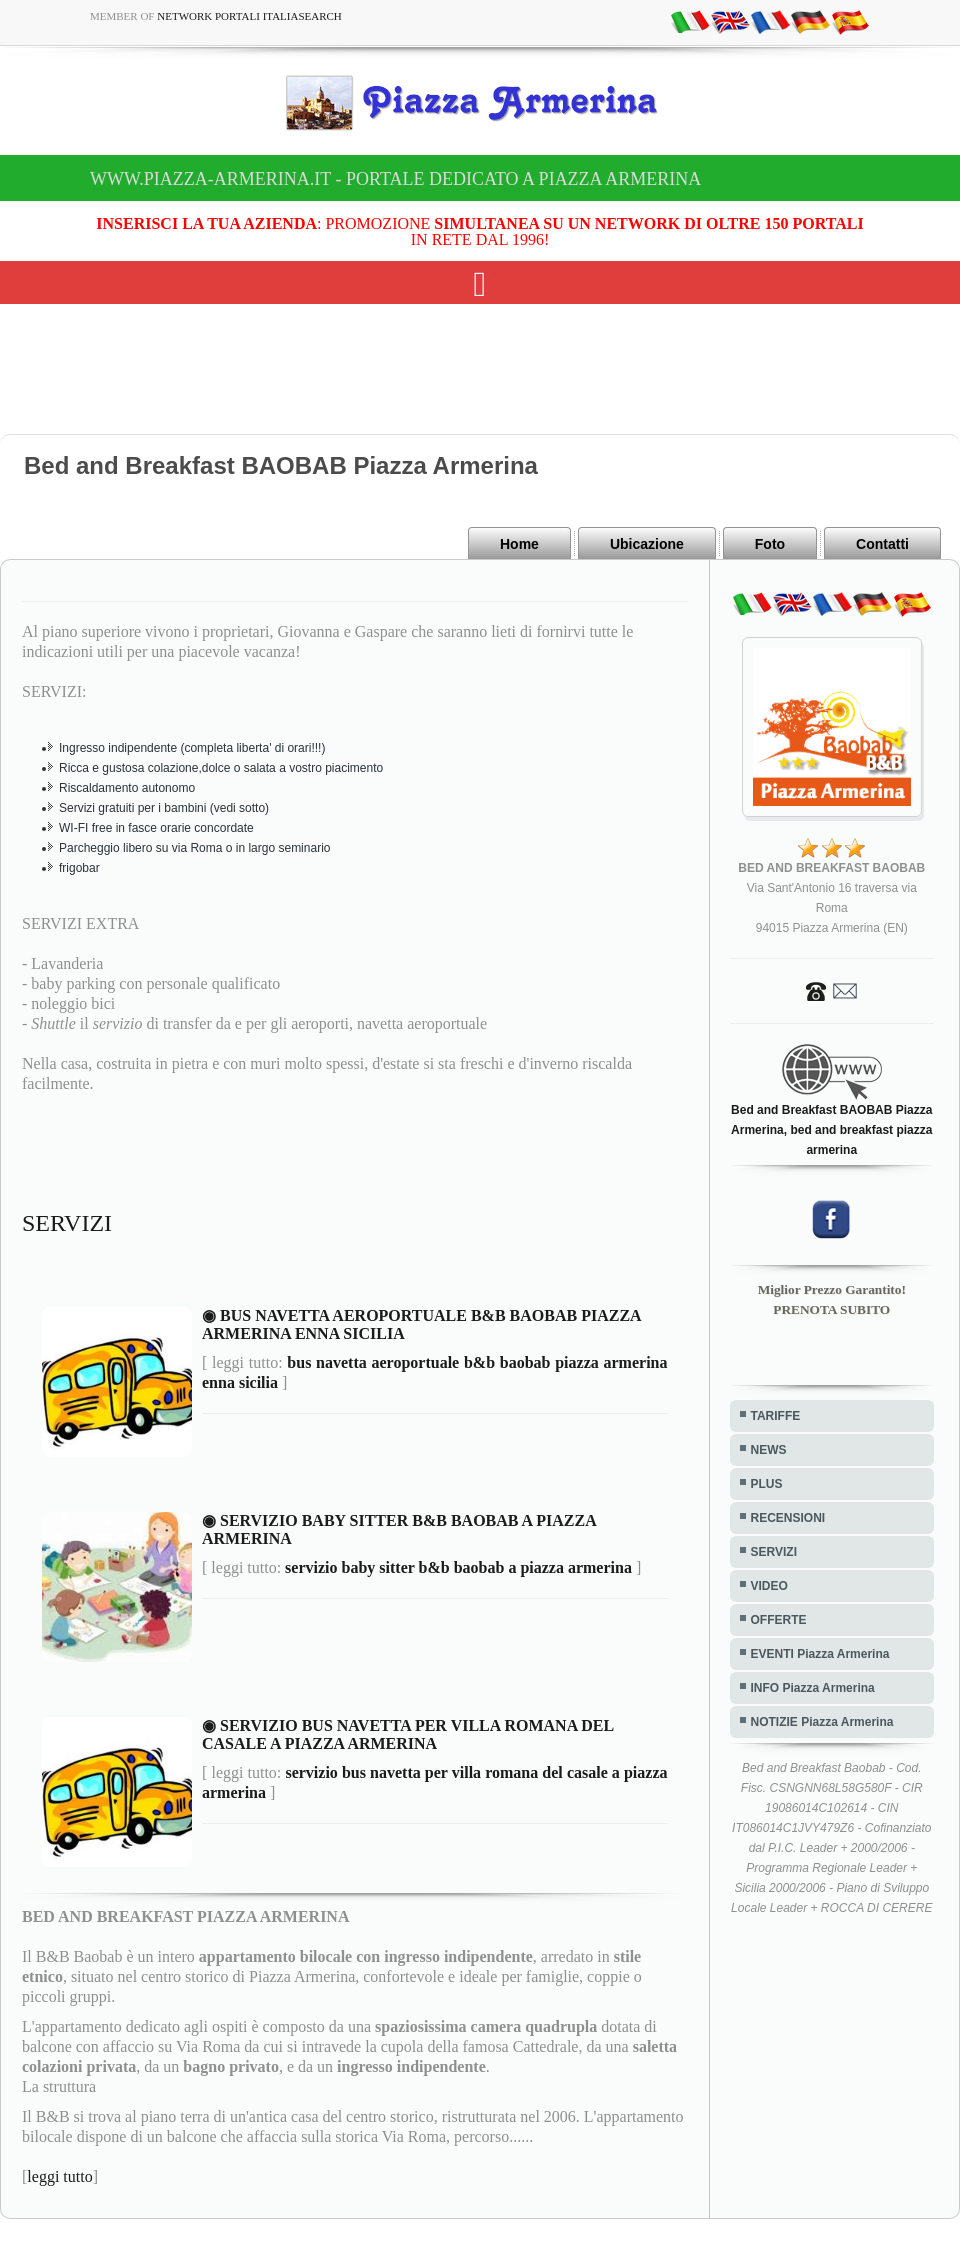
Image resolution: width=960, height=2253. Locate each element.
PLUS (767, 1484)
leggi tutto (59, 2176)
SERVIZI (774, 1552)
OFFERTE (779, 1620)
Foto (770, 544)
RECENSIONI (788, 1518)
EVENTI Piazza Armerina (820, 1654)
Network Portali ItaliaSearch (249, 16)
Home (519, 544)
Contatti (882, 544)
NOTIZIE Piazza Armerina (822, 1722)
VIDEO (769, 1586)
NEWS (769, 1450)
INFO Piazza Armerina (813, 1688)
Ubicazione (647, 544)
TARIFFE (776, 1416)
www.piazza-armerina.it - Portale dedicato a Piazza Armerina (395, 179)
